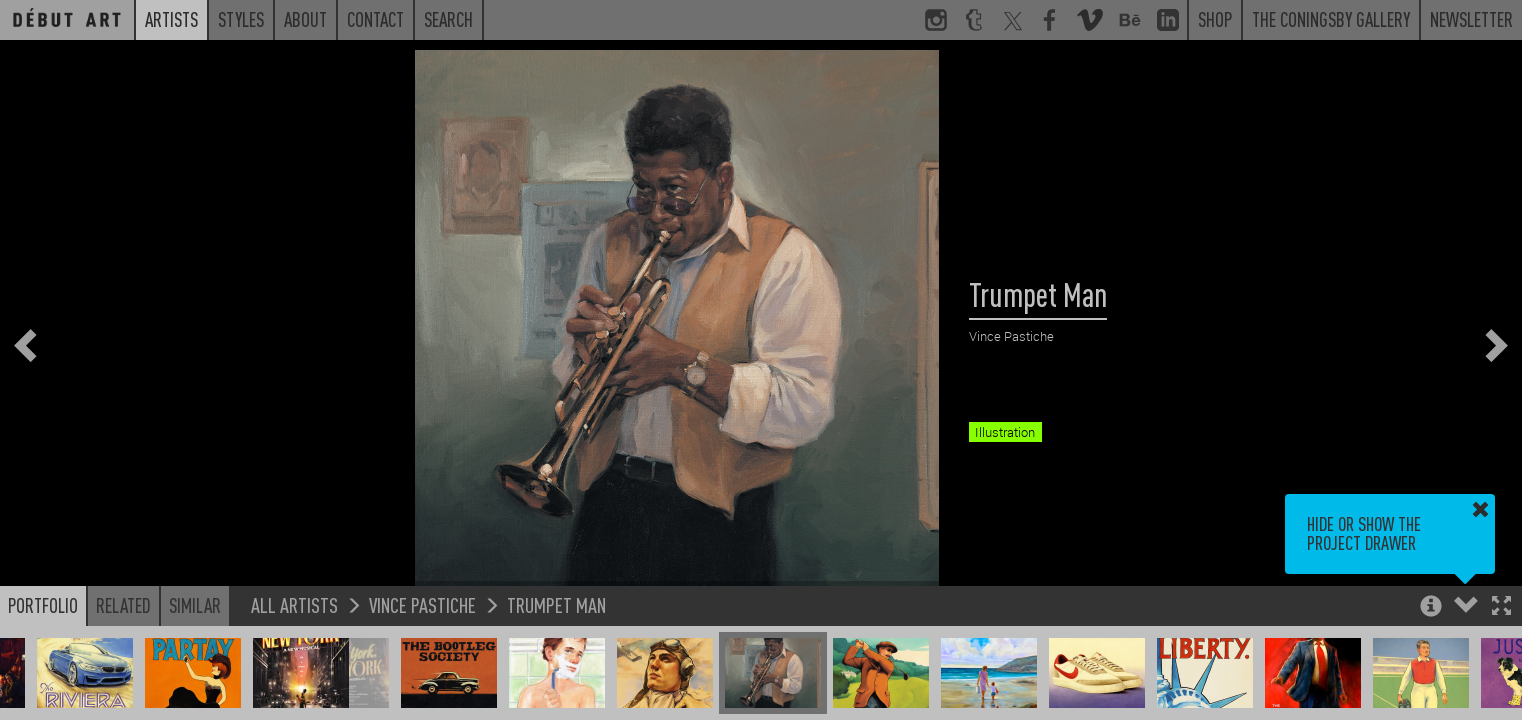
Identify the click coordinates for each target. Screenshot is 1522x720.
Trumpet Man (556, 604)
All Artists (294, 604)
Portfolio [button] (43, 605)
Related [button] (123, 605)
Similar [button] (195, 605)
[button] (1501, 607)
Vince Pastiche (422, 604)
